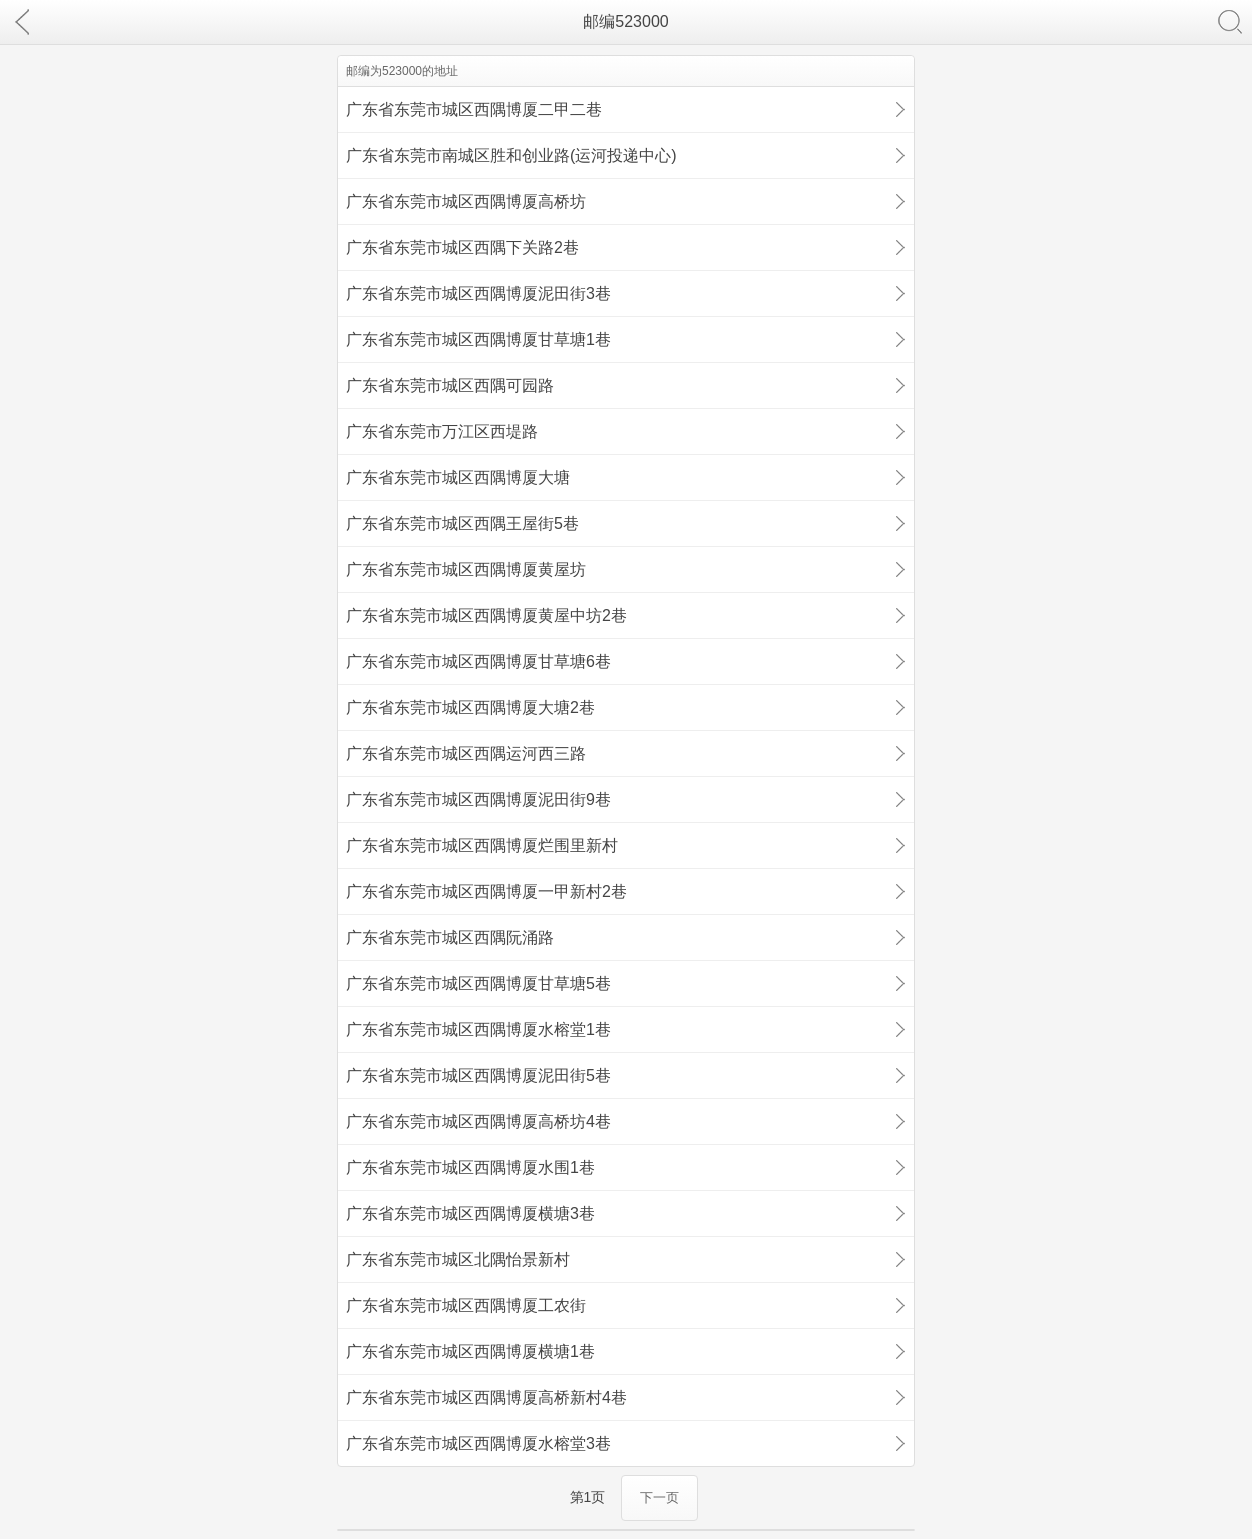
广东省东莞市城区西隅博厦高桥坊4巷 (478, 1121)
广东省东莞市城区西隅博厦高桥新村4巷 (486, 1397)
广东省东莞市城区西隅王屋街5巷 (462, 523)
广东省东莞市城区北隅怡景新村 (458, 1259)
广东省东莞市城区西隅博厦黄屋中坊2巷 (486, 615)
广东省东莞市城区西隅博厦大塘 (458, 477)
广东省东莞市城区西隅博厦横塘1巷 (470, 1351)
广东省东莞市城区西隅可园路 (450, 385)
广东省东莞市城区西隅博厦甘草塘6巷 (478, 661)
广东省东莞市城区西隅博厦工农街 (466, 1305)
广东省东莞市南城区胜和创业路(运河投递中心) (511, 155)
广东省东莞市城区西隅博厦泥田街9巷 (478, 799)
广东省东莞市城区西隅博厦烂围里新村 (482, 845)
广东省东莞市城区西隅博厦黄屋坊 (466, 569)
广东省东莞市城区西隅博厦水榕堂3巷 (478, 1443)
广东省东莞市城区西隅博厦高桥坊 (466, 201)
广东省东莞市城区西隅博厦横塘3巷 (470, 1213)
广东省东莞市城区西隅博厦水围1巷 (470, 1167)
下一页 (659, 1497)
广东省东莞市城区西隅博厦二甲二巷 (474, 109)
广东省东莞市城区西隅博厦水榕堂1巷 (478, 1029)
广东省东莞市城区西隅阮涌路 (450, 937)
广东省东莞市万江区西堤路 (442, 431)
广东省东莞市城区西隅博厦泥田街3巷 (478, 293)
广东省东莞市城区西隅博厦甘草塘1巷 (478, 339)
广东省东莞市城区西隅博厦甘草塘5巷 (478, 983)
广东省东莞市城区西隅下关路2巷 (462, 247)
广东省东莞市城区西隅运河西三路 (466, 753)
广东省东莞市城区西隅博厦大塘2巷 (470, 707)
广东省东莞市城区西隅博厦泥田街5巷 (478, 1075)
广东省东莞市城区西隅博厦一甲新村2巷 (486, 891)
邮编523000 (625, 21)
